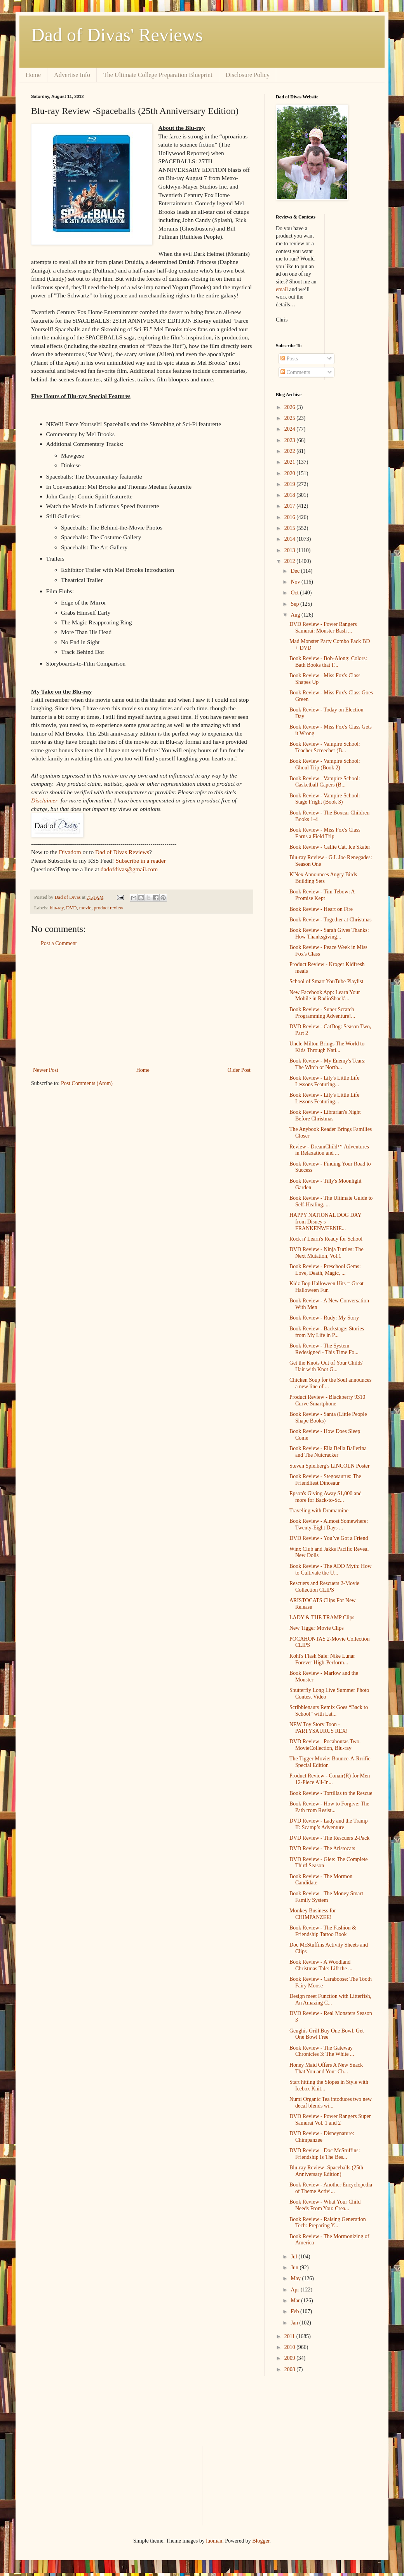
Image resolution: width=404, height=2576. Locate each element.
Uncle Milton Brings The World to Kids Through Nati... (326, 1047)
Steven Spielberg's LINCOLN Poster (329, 1466)
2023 (290, 440)
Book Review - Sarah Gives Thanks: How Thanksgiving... (329, 933)
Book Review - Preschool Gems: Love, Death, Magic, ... (325, 1270)
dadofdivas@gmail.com (129, 869)
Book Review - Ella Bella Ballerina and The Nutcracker (328, 1451)
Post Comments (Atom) (87, 1083)
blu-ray (57, 908)
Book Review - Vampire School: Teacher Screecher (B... (324, 747)
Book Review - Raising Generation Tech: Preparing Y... (327, 2222)
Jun (295, 2267)
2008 (290, 2369)
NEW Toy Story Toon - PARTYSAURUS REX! (318, 1727)
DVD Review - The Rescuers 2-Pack (329, 1838)
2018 (290, 495)
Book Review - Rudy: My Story (324, 1318)
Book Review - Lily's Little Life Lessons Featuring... (324, 1081)
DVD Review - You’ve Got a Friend (328, 1538)
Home (33, 75)
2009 (290, 2358)
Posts (289, 359)
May (296, 2278)
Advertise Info (72, 75)
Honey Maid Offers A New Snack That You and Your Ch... (326, 2068)
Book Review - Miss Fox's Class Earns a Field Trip (324, 833)
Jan (295, 2323)
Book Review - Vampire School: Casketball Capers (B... (324, 782)
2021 (290, 462)
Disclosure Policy (248, 75)
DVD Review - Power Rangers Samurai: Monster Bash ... (323, 627)
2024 (290, 429)
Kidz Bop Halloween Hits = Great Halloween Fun (326, 1287)
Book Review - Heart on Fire (321, 909)
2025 (290, 418)
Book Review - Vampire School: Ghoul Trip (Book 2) (324, 764)
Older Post (239, 1070)
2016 (290, 517)
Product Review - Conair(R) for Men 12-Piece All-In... (329, 1779)
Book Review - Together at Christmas (330, 920)
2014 (290, 539)
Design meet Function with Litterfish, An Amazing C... (330, 1999)
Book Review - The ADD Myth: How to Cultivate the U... (330, 1569)
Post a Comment (59, 943)
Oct (295, 593)
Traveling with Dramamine (318, 1510)
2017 (290, 506)
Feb (295, 2311)
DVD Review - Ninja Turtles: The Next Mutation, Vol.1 (326, 1252)
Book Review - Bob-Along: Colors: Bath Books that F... (328, 661)
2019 (290, 484)
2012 (290, 561)
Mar (296, 2300)
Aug (296, 615)
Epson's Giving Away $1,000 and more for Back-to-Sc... (325, 1497)
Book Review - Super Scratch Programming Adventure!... (322, 1013)
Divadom (70, 852)
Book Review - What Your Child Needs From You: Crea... (324, 2205)
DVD (71, 908)
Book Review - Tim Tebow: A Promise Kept (322, 895)
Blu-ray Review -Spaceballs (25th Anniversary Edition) (326, 2171)
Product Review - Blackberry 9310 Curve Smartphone (327, 1400)
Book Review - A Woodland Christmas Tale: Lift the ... (320, 1965)
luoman (214, 2541)
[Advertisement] (142, 1007)
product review (108, 908)
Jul (294, 2257)
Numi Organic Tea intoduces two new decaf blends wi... (330, 2102)
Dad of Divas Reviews (122, 852)
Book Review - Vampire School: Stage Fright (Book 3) (324, 799)
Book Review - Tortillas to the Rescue (330, 1793)
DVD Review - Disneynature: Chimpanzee (321, 2136)
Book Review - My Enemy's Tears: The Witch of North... (327, 1064)
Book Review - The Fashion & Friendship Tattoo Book (322, 1931)
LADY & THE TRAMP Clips (321, 1617)
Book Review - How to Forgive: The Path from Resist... (329, 1807)
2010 (290, 2347)
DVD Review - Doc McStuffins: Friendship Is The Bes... (324, 2154)
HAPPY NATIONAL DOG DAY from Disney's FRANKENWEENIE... (325, 1221)
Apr (295, 2290)
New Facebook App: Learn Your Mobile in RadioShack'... (324, 995)
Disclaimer (44, 800)
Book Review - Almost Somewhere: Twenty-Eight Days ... (328, 1524)
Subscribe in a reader (140, 860)
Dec (296, 571)
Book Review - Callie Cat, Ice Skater (329, 847)
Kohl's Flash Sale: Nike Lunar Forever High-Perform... (322, 1659)
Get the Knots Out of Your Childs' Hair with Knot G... (326, 1366)
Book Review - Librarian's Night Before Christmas (325, 1115)
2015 (290, 528)
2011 (290, 2336)
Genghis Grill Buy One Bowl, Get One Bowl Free (326, 2034)
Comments (295, 372)
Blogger (260, 2541)
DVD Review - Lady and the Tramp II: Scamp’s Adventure (328, 1824)
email (282, 289)
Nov (296, 582)
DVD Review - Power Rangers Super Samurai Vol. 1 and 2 (330, 2119)
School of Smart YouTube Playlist (326, 981)
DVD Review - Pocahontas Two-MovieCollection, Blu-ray (325, 1745)
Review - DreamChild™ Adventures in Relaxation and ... (329, 1150)
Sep (295, 604)
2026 (290, 407)
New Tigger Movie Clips (316, 1628)
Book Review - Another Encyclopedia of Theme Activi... (330, 2188)
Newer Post (45, 1070)
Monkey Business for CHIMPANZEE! (312, 1914)
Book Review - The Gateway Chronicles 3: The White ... (321, 2051)
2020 (290, 473)
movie (85, 908)
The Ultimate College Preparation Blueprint (157, 75)
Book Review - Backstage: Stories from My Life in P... (326, 1332)
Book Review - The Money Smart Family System (326, 1897)
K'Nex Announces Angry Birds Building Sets (323, 878)
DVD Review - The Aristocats (322, 1848)
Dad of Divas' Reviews (117, 34)
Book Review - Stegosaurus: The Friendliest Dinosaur (325, 1479)
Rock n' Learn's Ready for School (325, 1239)
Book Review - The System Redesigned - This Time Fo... (324, 1349)
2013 (290, 550)
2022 (290, 451)
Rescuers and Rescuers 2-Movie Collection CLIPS (324, 1586)
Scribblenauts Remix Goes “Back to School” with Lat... (328, 1710)
